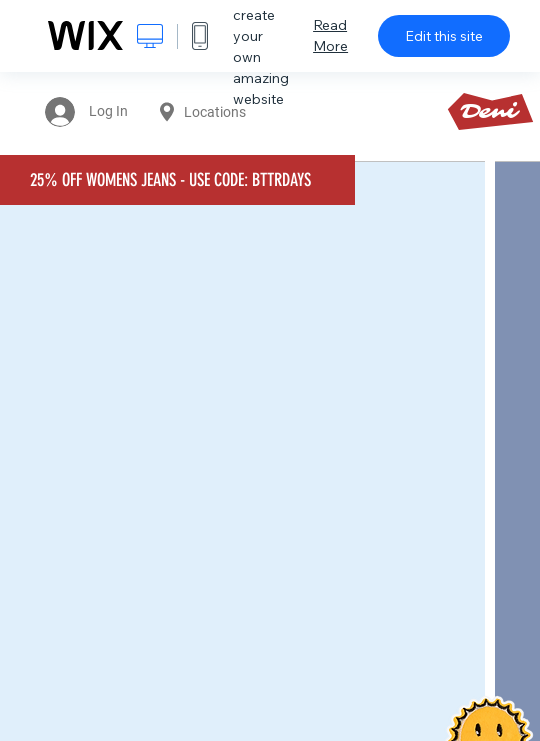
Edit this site (444, 36)
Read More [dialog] (330, 35)
